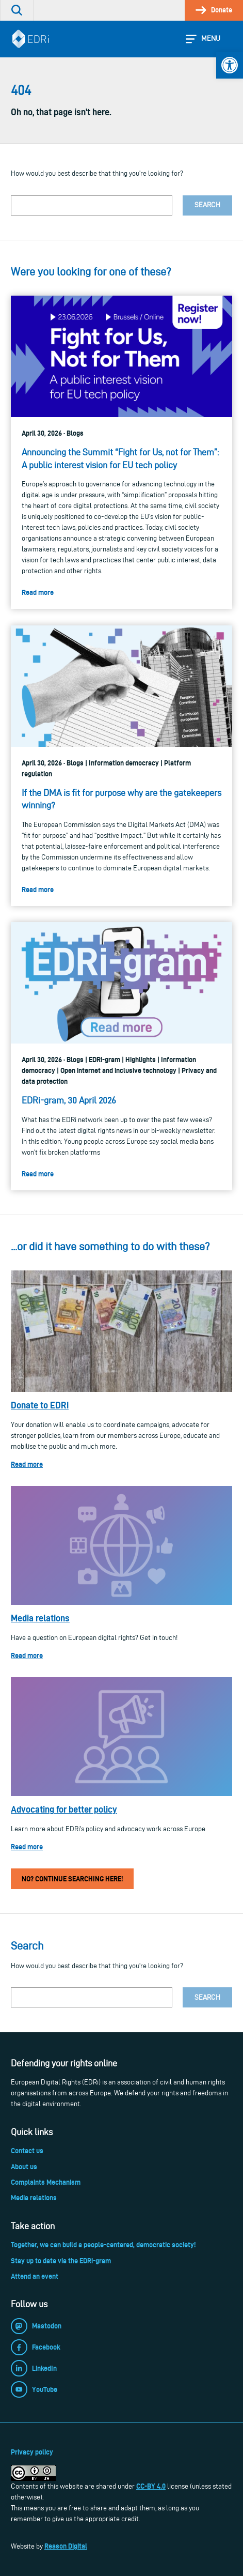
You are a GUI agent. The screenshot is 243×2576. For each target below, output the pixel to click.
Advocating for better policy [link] (64, 1809)
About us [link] (24, 2167)
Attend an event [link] (34, 2276)
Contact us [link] (27, 2150)
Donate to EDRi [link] (40, 1405)
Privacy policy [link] (32, 2452)
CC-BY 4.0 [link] (151, 2486)
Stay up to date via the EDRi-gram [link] (61, 2261)
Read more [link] (27, 1464)
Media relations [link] (40, 1618)
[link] (229, 65)
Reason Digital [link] (65, 2546)
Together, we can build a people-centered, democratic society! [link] (103, 2245)
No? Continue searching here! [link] (72, 1879)
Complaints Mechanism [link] (45, 2182)
